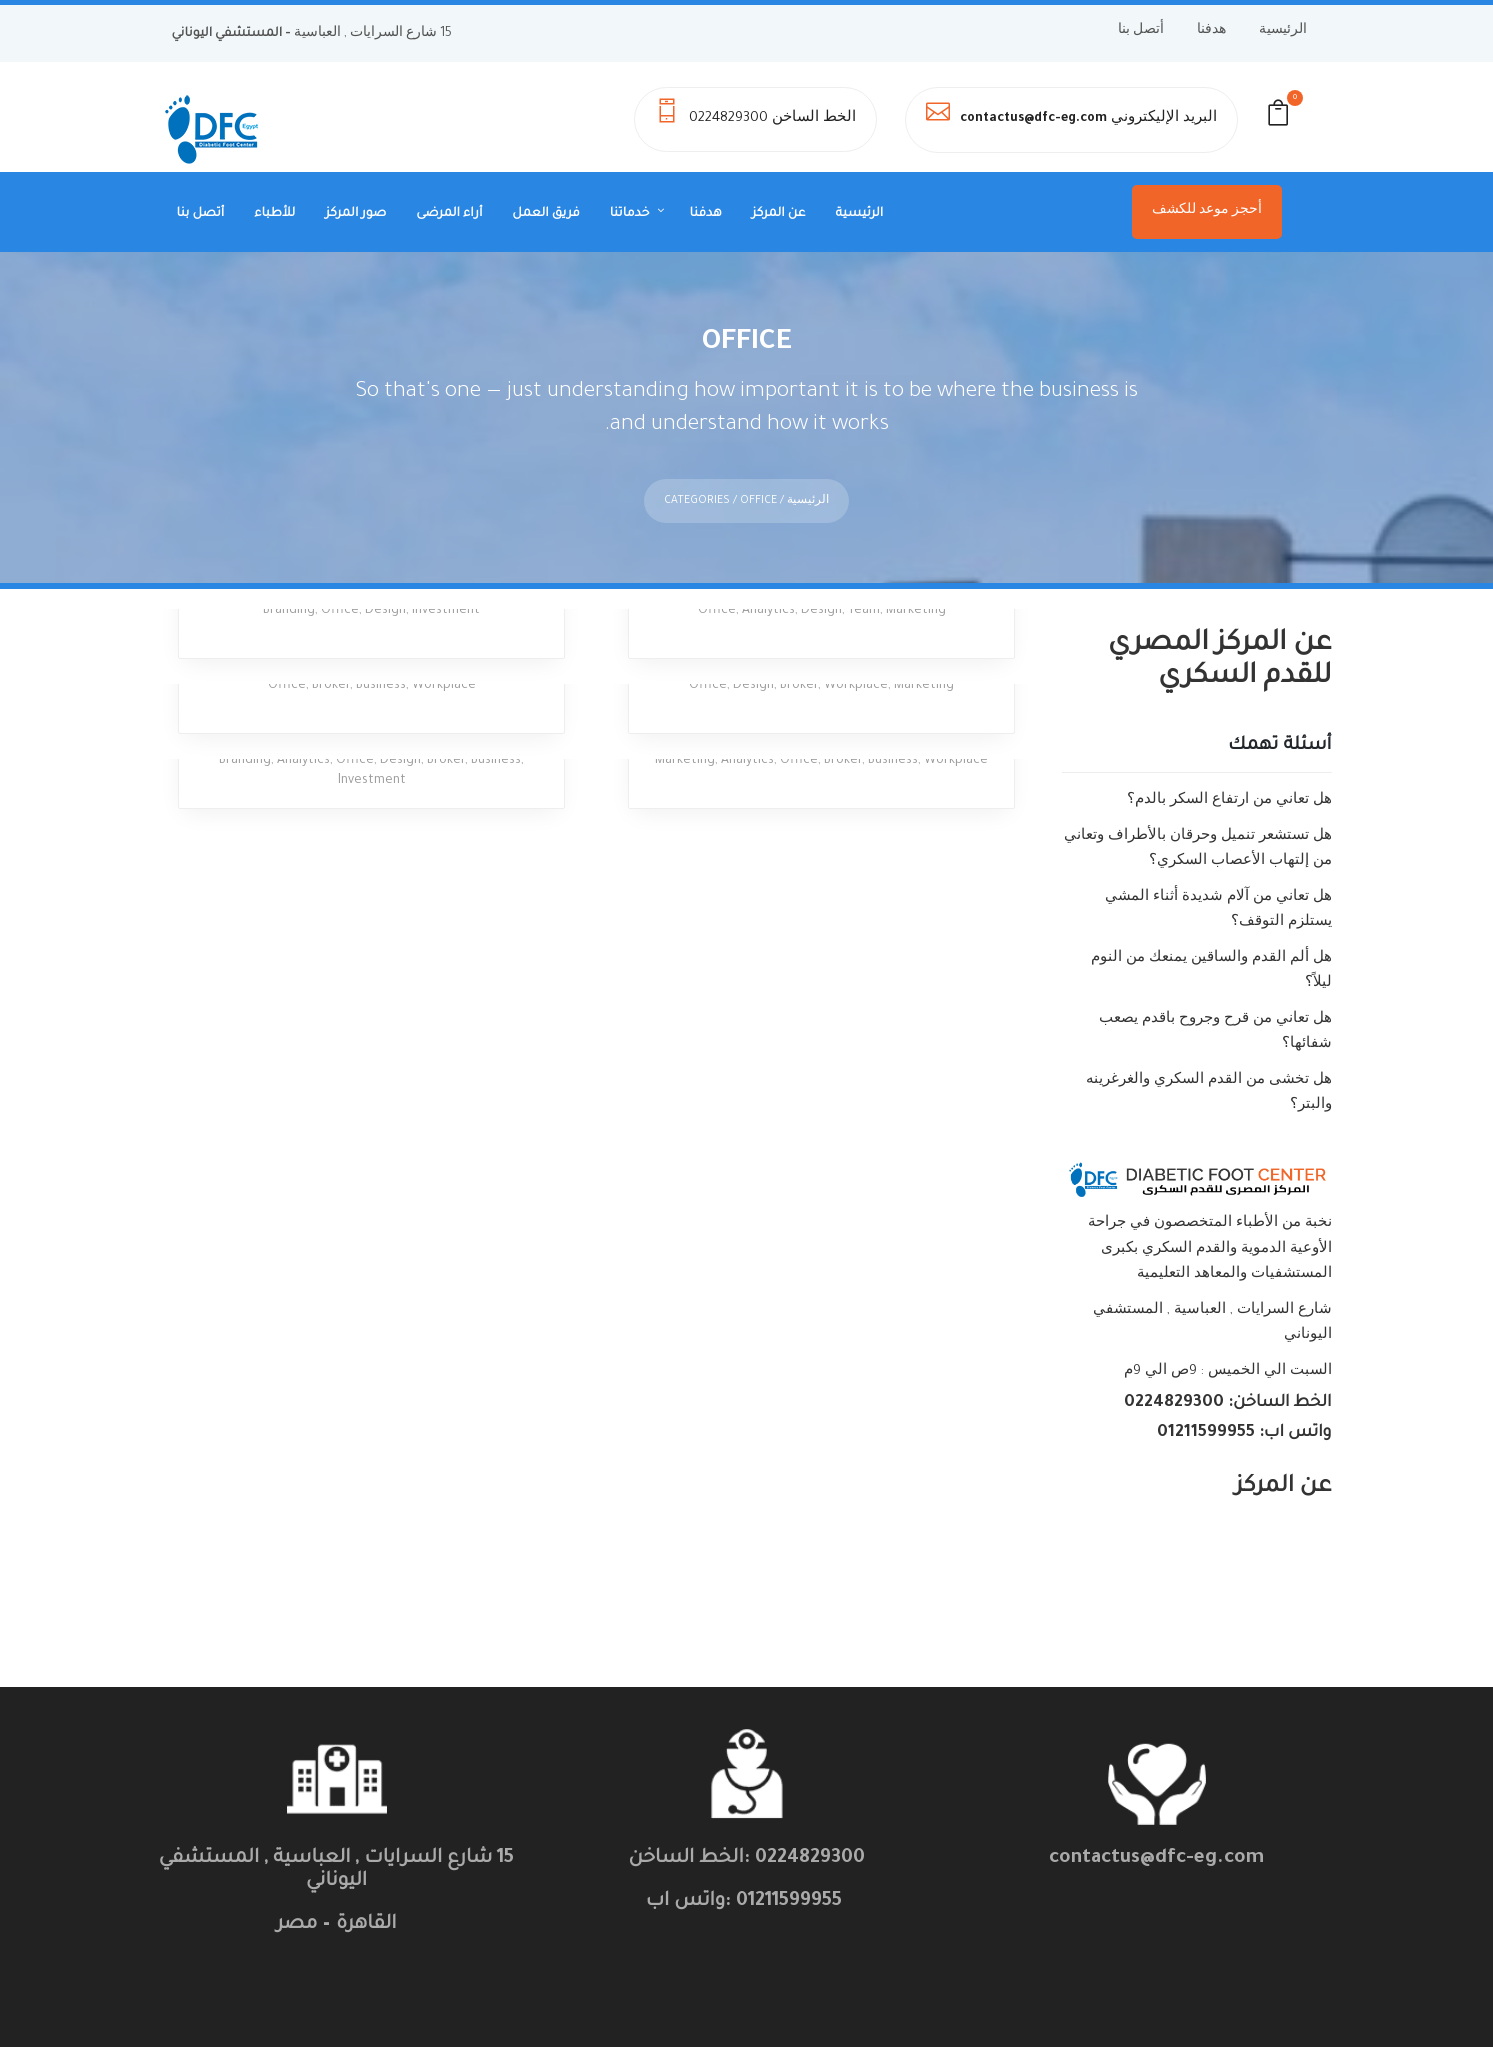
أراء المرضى (449, 214)
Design (385, 582)
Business (381, 657)
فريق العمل (545, 214)
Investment (446, 582)
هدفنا (1211, 31)
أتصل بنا (1141, 31)
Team (864, 582)
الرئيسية (1283, 31)
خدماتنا (630, 214)
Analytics (768, 582)
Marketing (916, 582)
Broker (331, 657)
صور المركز (355, 214)
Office (340, 582)
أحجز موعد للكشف (1207, 211)
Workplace (444, 657)
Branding (289, 582)
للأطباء (274, 214)
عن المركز (779, 214)
